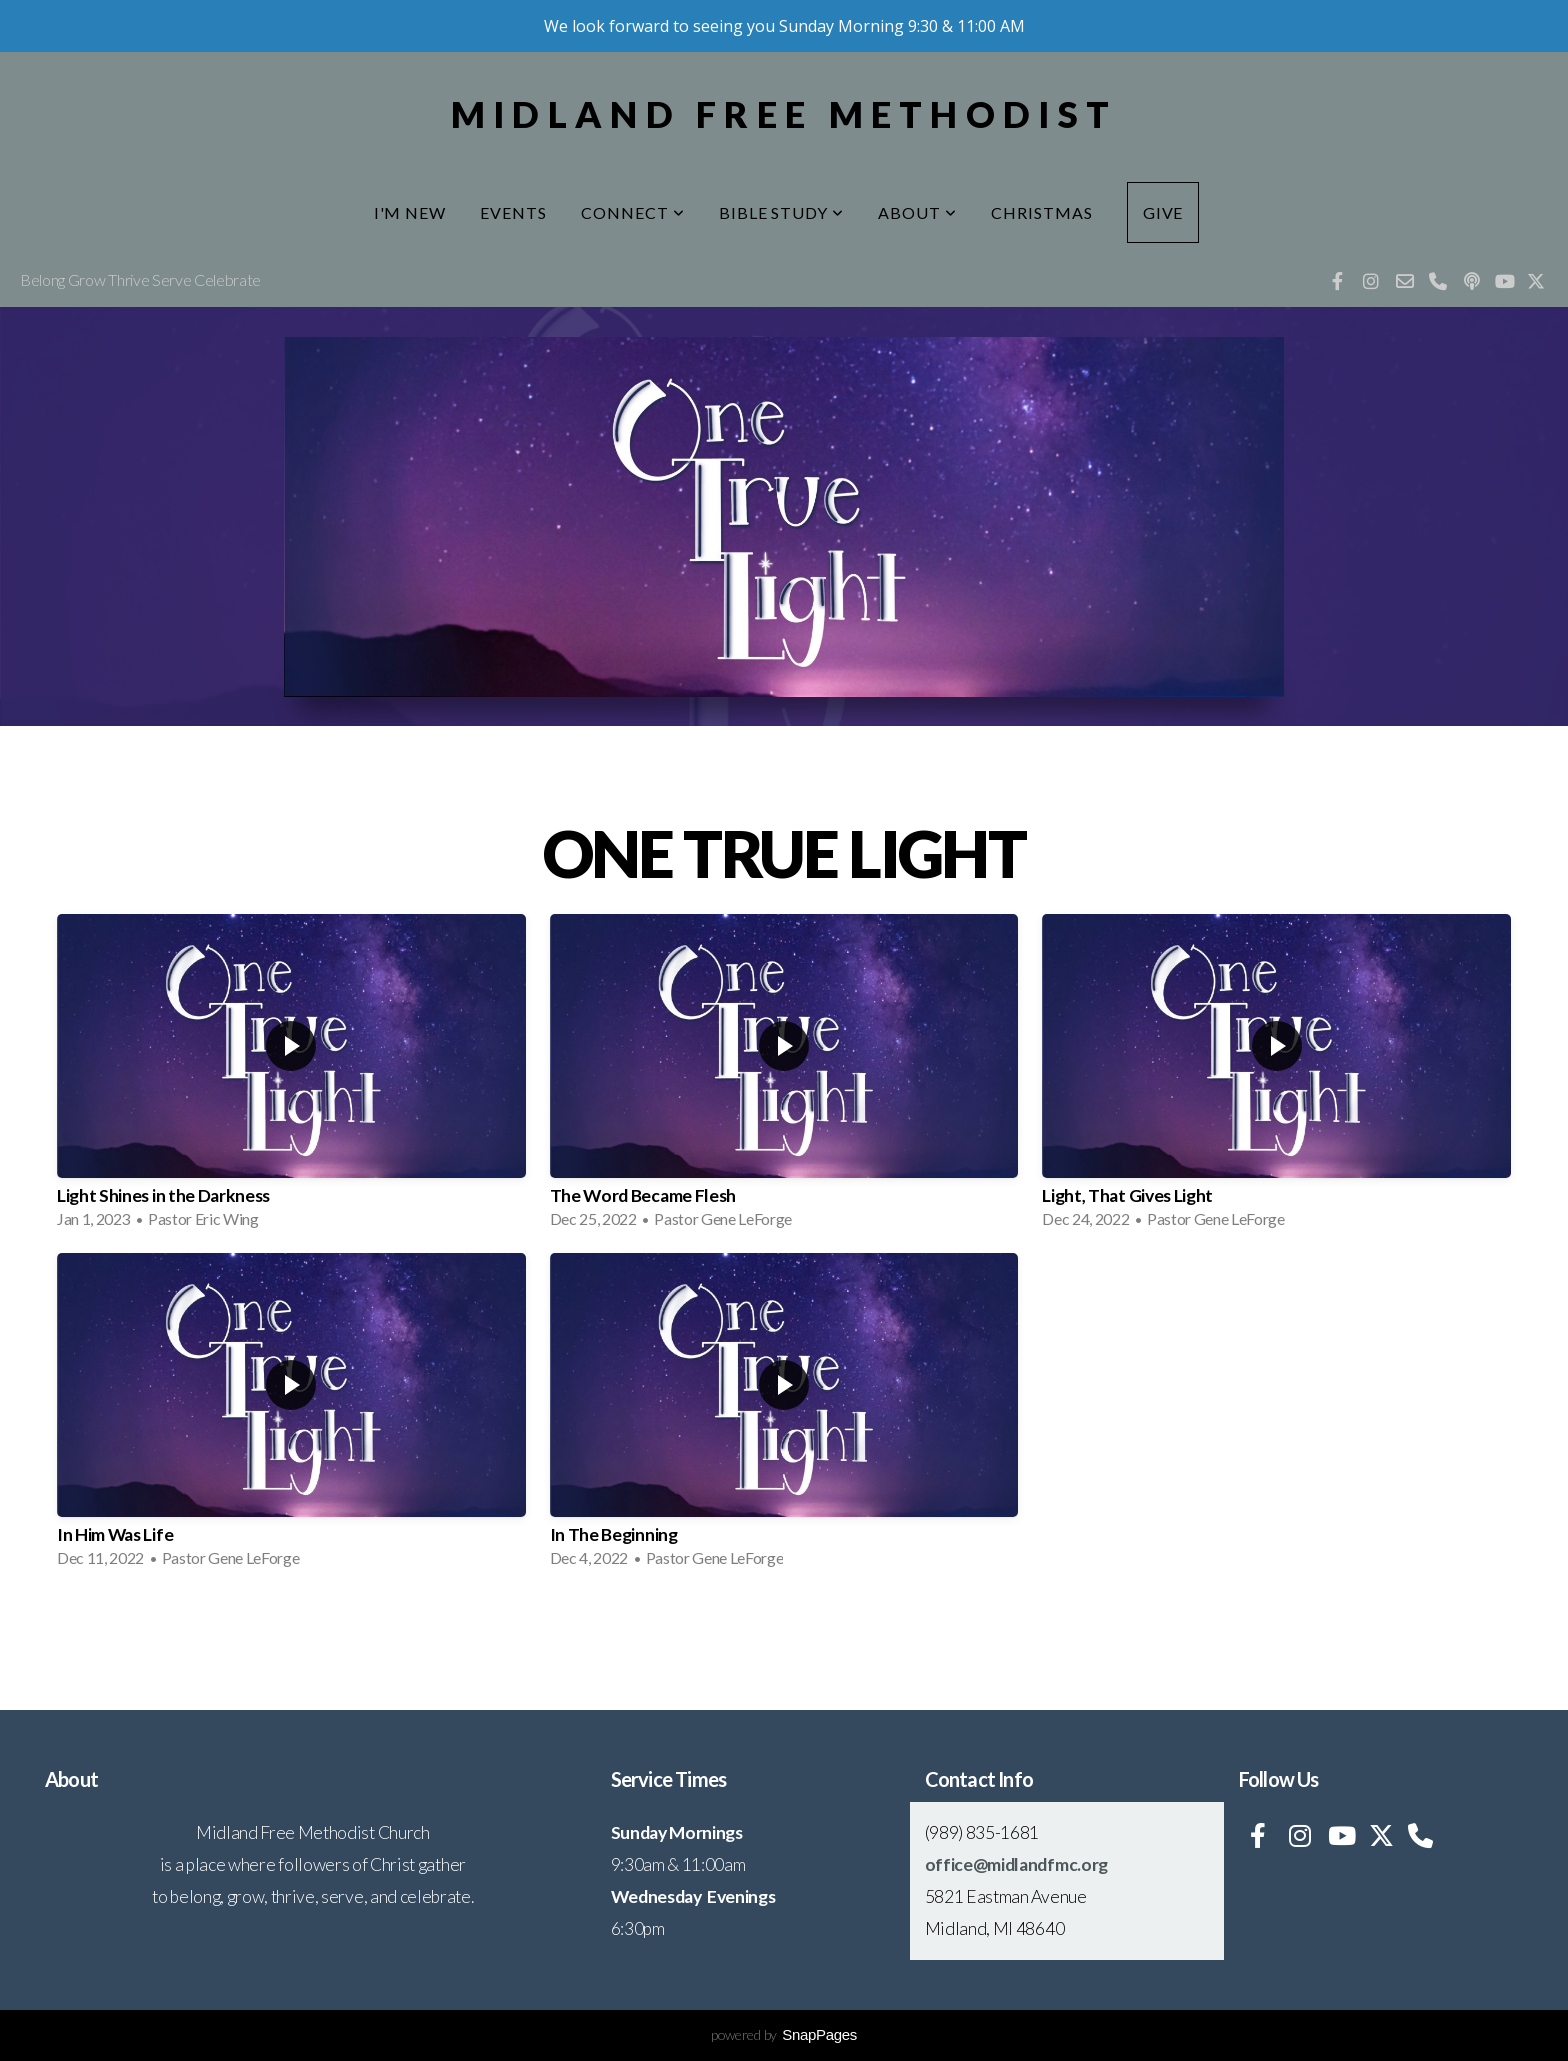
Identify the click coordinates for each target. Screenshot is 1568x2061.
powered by (784, 2034)
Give (1163, 212)
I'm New (410, 212)
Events (513, 212)
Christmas (1042, 212)
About (917, 212)
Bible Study (782, 212)
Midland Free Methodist (784, 114)
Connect (633, 212)
